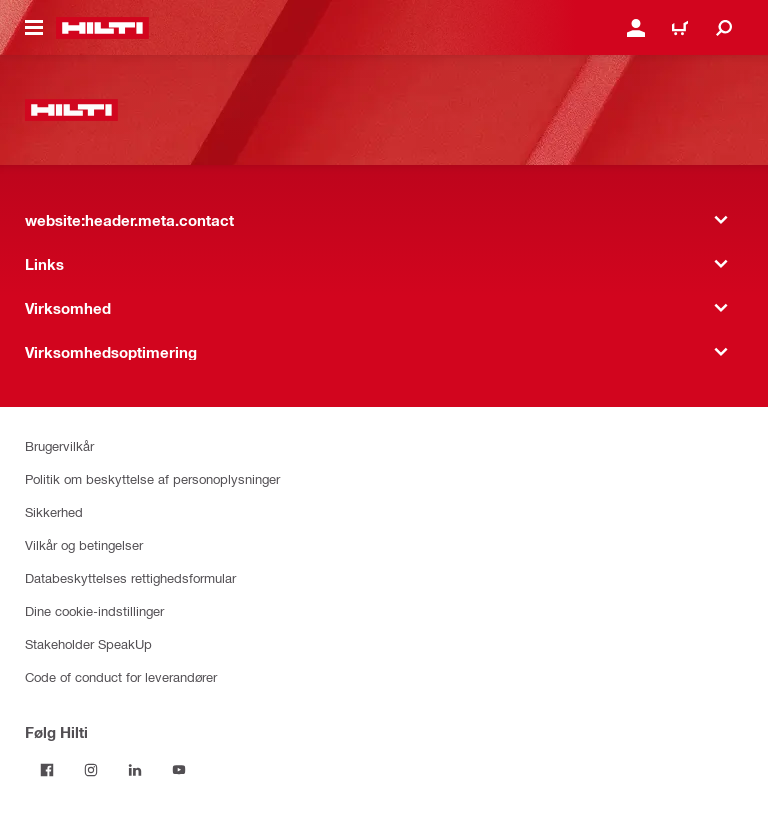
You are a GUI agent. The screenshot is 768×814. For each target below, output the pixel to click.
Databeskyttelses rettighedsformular (130, 577)
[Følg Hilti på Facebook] (47, 770)
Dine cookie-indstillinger (94, 610)
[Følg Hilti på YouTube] (179, 770)
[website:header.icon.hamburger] (34, 28)
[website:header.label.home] (102, 28)
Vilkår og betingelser (84, 544)
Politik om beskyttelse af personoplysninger (152, 478)
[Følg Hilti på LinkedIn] (135, 770)
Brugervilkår (59, 445)
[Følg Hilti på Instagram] (91, 770)
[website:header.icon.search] (724, 28)
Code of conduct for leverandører (121, 676)
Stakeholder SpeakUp (88, 643)
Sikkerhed (54, 511)
